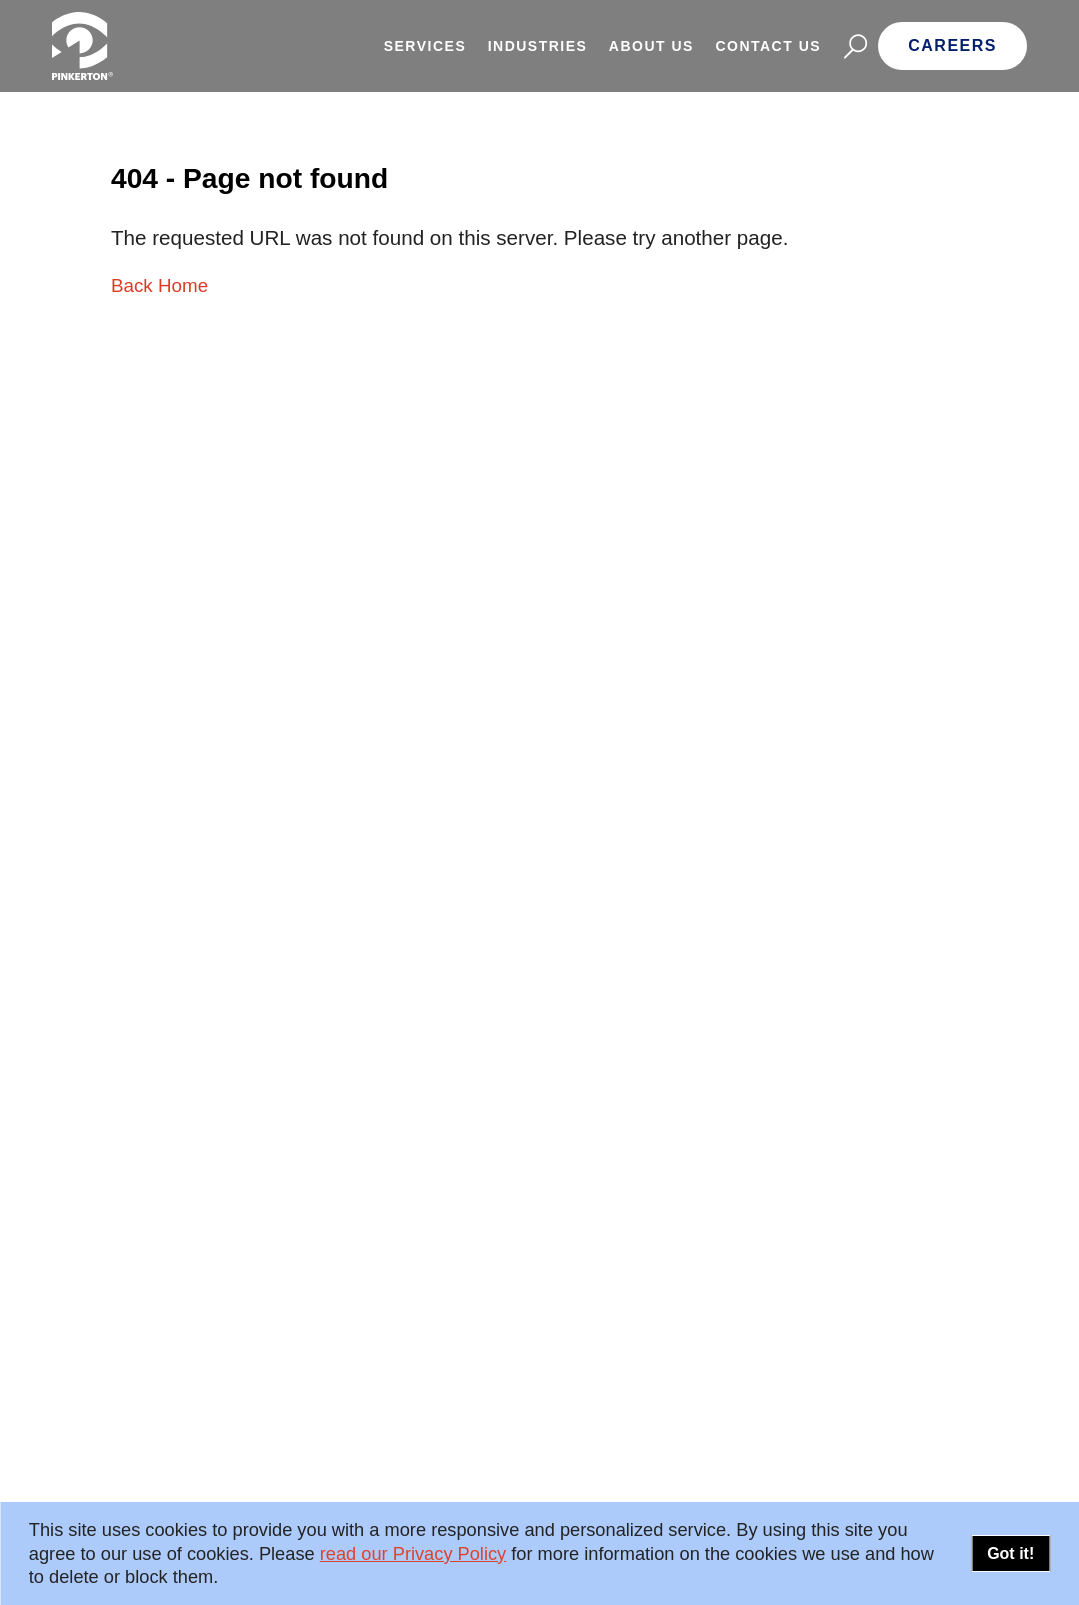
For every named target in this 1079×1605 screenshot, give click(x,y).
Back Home (159, 285)
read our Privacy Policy (413, 1553)
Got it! (1010, 1553)
